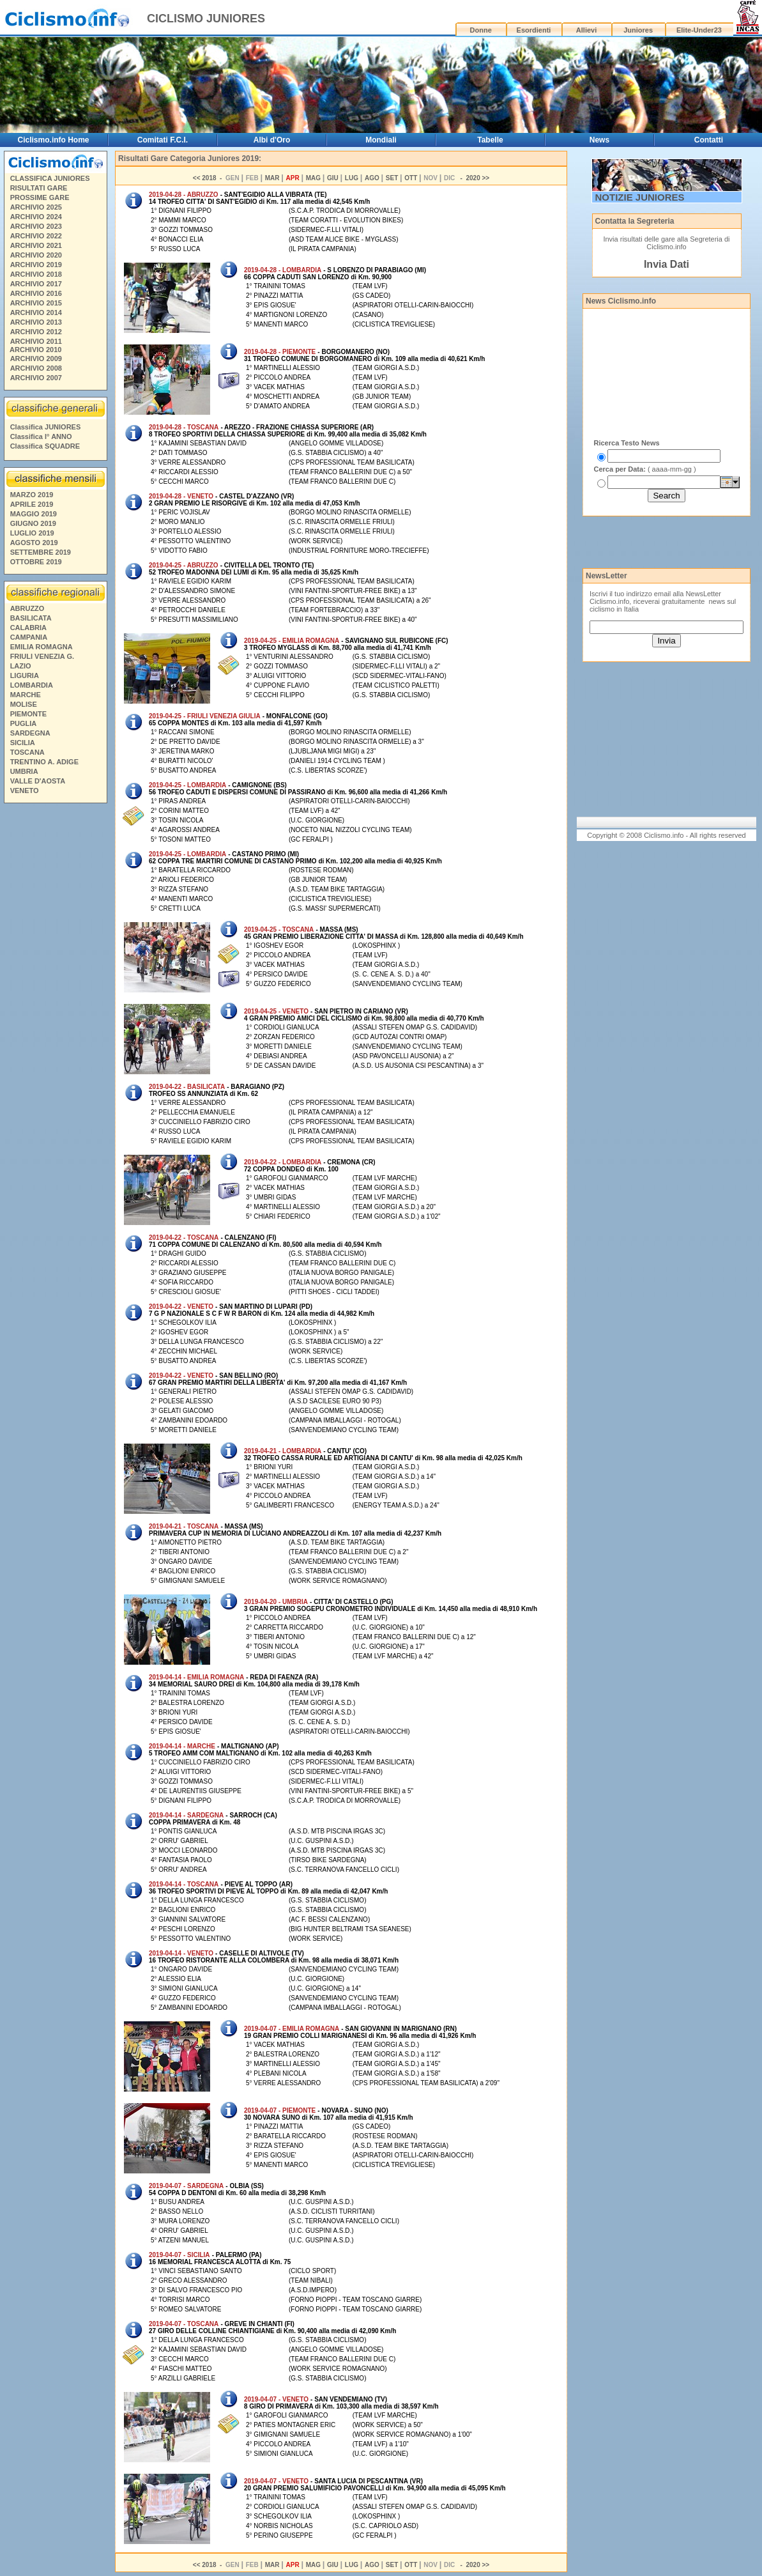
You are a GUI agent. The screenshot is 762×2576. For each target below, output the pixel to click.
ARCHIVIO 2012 (36, 331)
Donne (481, 30)
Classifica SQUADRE (45, 446)
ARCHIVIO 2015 (36, 303)
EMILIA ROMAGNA (41, 647)
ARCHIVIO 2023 (36, 226)
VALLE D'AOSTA (38, 781)
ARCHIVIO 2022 (36, 236)
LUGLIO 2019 (32, 533)
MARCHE (25, 694)
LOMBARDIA (31, 685)
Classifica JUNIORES (45, 427)
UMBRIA (24, 771)
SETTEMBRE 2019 (40, 552)
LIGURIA (24, 675)
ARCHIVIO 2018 (36, 274)
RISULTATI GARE (39, 188)
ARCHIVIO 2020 (36, 255)
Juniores (638, 30)
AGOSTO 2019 (34, 542)
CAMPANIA (28, 637)
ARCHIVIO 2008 (36, 368)
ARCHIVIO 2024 (36, 216)
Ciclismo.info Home (53, 139)
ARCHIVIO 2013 (36, 322)
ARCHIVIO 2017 (36, 284)
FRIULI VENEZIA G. (42, 656)
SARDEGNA (30, 733)
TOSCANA (27, 752)
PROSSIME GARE (40, 197)
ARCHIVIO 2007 (36, 378)
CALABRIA (28, 627)
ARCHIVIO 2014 (36, 312)
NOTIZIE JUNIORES (640, 197)
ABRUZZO (27, 608)
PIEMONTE (28, 714)
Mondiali (381, 139)
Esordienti (534, 30)
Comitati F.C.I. (162, 139)
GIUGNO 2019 (33, 523)
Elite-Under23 (699, 30)
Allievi (586, 30)
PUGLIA (23, 723)
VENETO (24, 790)
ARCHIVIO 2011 (36, 341)
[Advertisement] (55, 1002)
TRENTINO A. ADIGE (44, 762)
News (599, 139)
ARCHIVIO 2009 (36, 358)
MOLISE (23, 704)
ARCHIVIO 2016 (36, 293)
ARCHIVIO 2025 (36, 207)
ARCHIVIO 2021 (36, 245)
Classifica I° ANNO (41, 436)
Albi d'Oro (272, 139)
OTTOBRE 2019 (36, 562)
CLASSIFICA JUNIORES (50, 178)
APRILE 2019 (32, 504)
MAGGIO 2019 (33, 514)
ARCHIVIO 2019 (36, 264)
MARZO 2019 (32, 494)
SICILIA (22, 742)
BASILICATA (31, 618)
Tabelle (490, 139)
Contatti (708, 139)
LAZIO (20, 666)
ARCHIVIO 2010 (35, 349)
